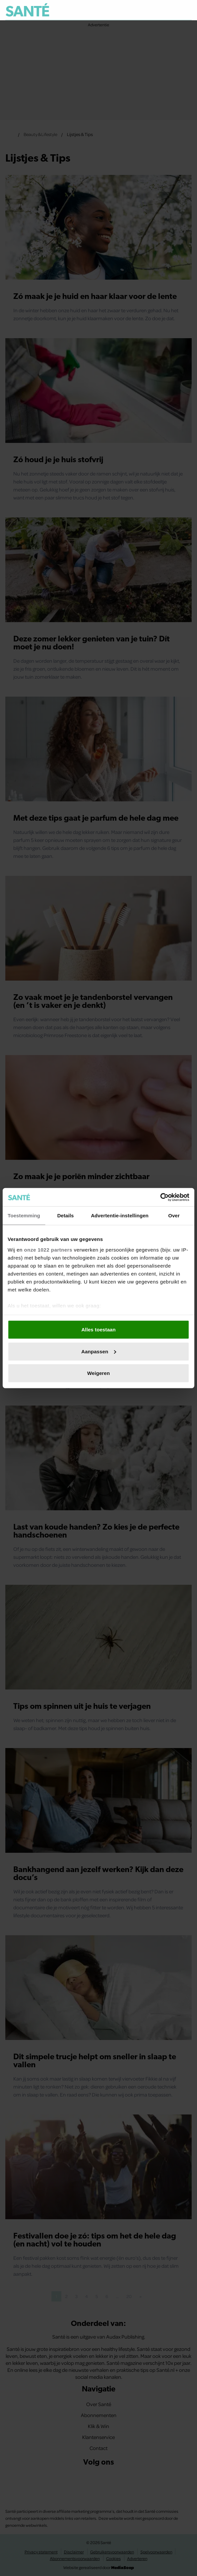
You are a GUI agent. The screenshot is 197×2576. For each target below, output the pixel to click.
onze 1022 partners (48, 1249)
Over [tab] (174, 1215)
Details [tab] (65, 1215)
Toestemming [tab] (24, 1215)
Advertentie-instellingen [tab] (119, 1215)
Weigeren (98, 1373)
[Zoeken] (186, 10)
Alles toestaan (98, 1329)
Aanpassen (98, 1351)
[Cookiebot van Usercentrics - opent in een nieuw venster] (160, 1197)
